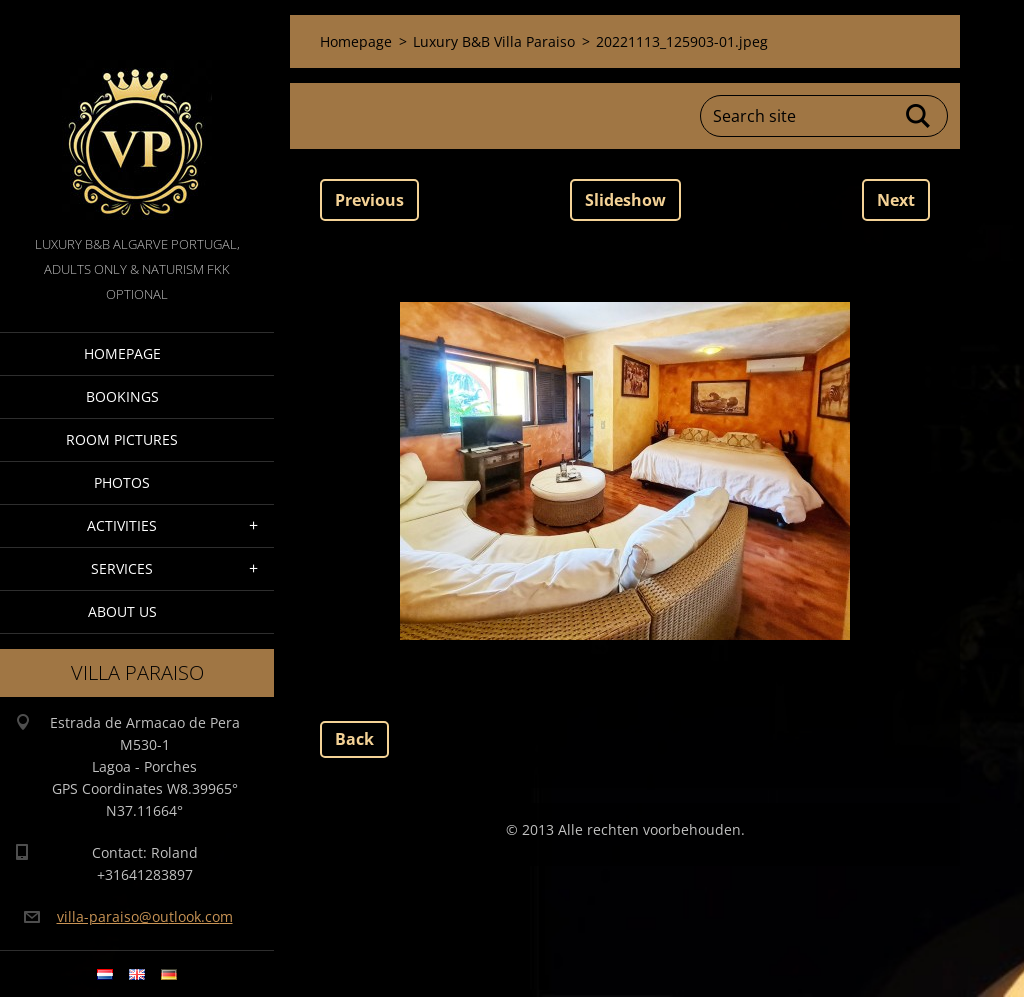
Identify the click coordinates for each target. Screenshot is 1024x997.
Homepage (122, 353)
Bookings (122, 396)
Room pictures (122, 439)
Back (354, 739)
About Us (122, 611)
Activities (122, 525)
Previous (369, 200)
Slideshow (625, 200)
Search (919, 116)
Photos (122, 482)
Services (122, 568)
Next (896, 200)
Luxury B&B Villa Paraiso (494, 41)
